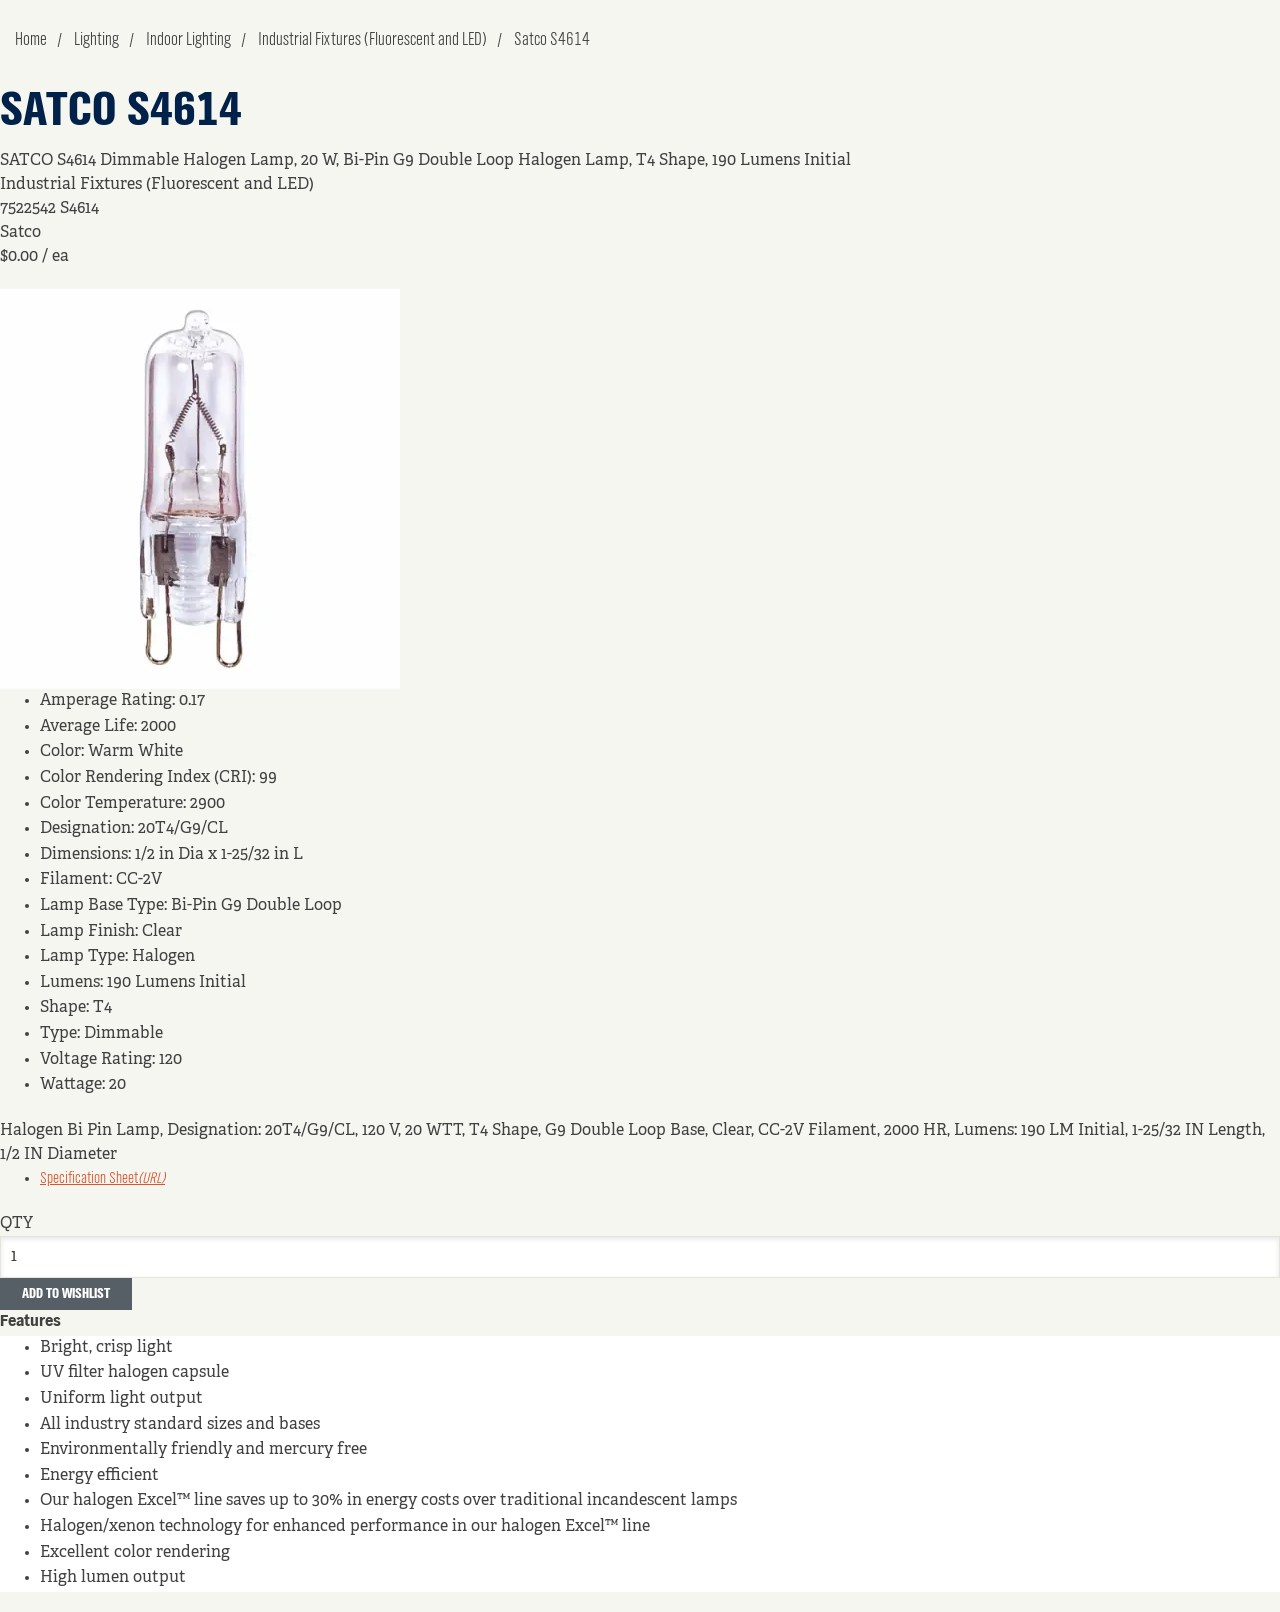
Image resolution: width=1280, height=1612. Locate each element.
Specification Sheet (102, 1179)
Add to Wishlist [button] (66, 1294)
